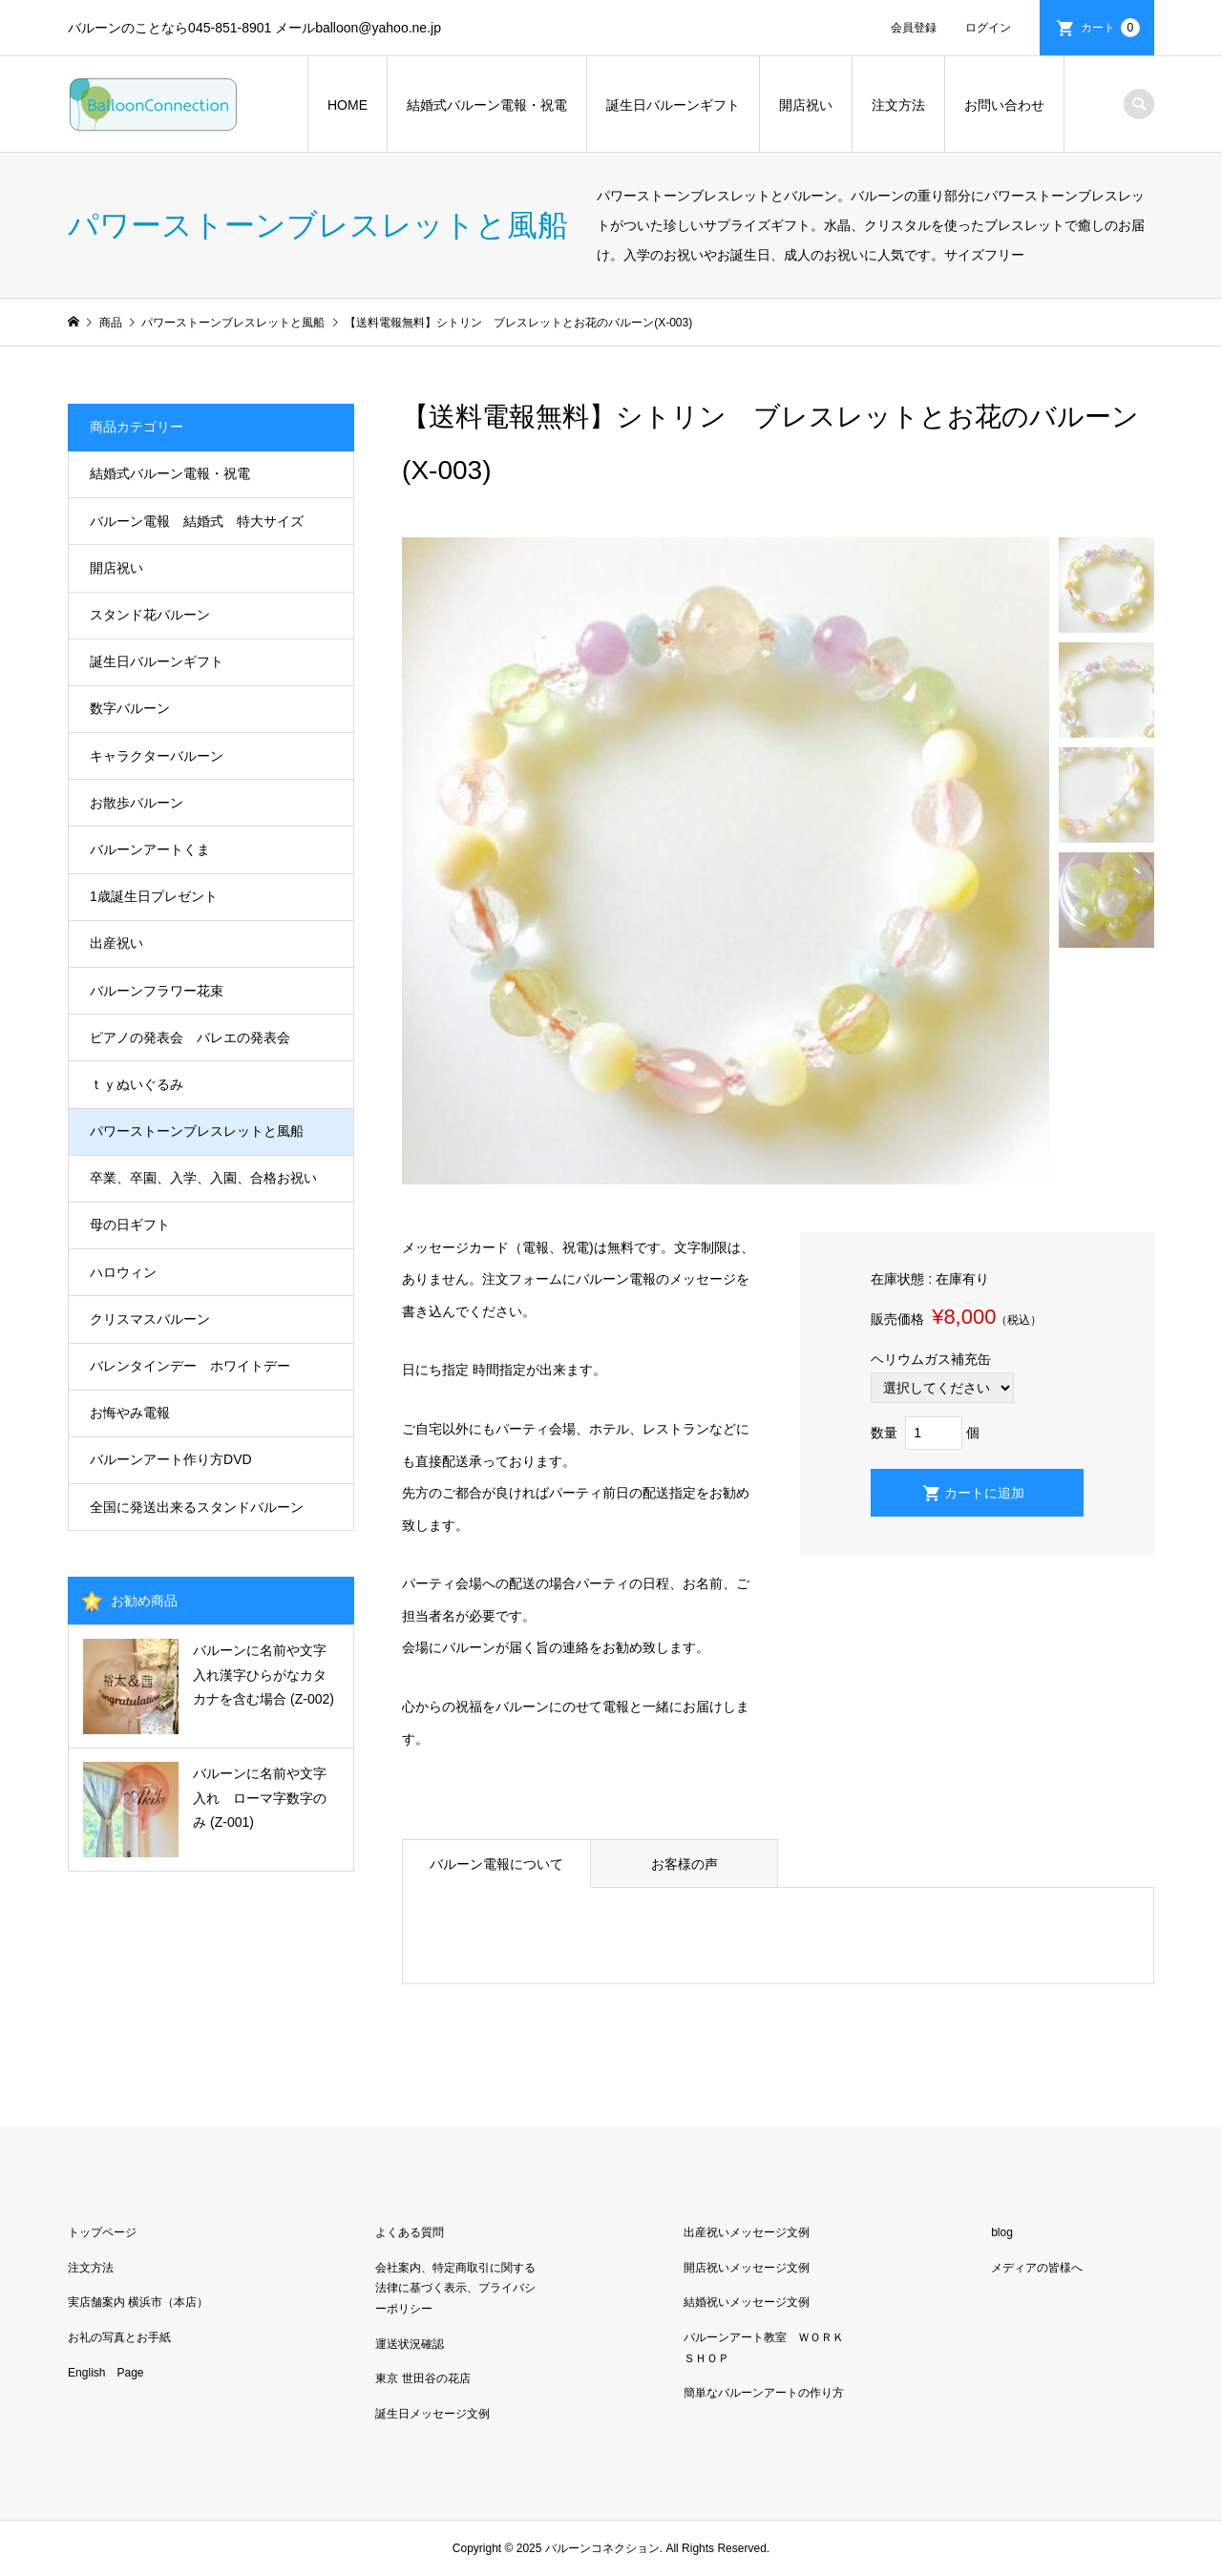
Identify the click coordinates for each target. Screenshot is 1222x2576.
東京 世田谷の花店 (422, 2378)
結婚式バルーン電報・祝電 (487, 105)
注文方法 (898, 105)
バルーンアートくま (150, 849)
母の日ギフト (130, 1224)
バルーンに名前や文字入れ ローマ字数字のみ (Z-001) (260, 1797)
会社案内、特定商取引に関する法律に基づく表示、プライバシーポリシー (455, 2288)
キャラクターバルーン (156, 756)
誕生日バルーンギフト (673, 105)
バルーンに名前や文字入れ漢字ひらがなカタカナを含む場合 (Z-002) (263, 1674)
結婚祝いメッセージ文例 (747, 2302)
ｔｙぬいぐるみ (136, 1084)
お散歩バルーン (136, 802)
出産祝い (116, 943)
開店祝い (805, 105)
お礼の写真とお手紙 (119, 2337)
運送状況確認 (409, 2344)
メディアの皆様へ (1037, 2267)
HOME (347, 105)
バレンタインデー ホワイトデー (190, 1365)
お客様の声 (684, 1864)
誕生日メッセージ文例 (432, 2413)
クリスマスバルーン (150, 1319)
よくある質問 (409, 2232)
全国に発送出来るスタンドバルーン (197, 1507)
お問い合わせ (1004, 105)
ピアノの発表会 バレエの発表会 (190, 1037)
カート (1110, 27)
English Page (105, 2372)
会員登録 (914, 27)
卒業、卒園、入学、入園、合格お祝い (203, 1177)
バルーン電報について (496, 1864)
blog (1002, 2232)
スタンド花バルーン (150, 614)
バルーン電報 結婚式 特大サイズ (197, 521)
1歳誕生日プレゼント (154, 896)
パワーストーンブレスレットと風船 (197, 1131)
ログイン (988, 27)
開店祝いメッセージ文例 (747, 2267)
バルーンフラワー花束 (156, 990)
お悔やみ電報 (130, 1412)
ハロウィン (123, 1272)
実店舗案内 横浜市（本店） (138, 2302)
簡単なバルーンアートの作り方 (764, 2392)
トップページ (102, 2232)
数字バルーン (130, 708)
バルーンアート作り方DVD (171, 1459)
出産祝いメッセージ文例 (747, 2232)
